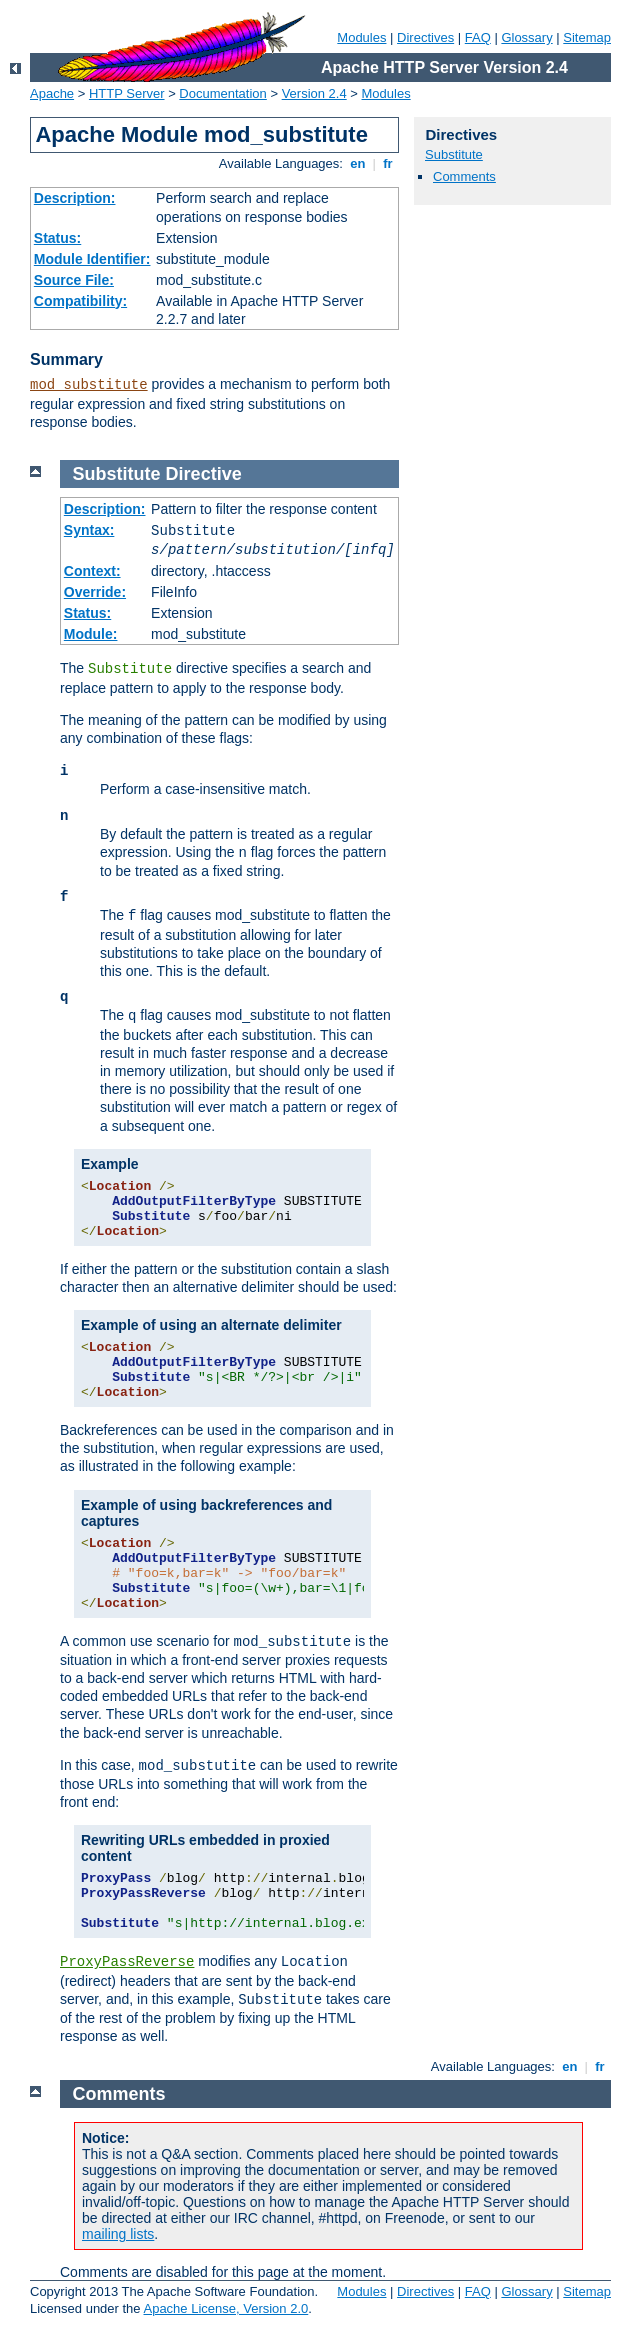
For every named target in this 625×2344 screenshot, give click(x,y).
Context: (92, 571)
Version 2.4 (314, 93)
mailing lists (118, 2234)
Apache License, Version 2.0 (225, 2308)
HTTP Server (127, 93)
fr (388, 163)
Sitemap (587, 37)
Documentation (222, 93)
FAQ (478, 37)
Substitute (454, 154)
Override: (95, 592)
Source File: (74, 280)
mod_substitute (89, 385)
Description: (75, 198)
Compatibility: (80, 301)
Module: (91, 634)
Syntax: (89, 530)
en (358, 163)
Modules (361, 37)
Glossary (526, 37)
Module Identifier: (92, 259)
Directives (425, 37)
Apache (52, 93)
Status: (57, 238)
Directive (204, 474)
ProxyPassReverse (127, 1962)
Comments (464, 176)
